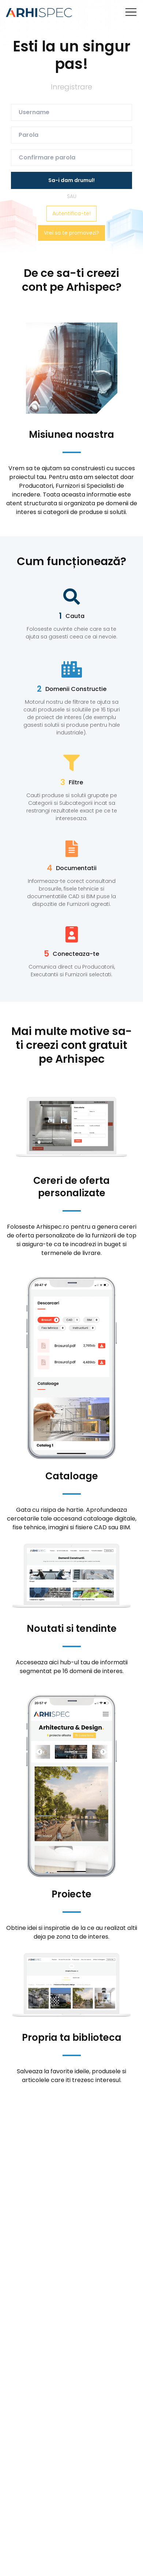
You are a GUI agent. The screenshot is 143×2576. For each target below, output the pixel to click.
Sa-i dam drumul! (71, 180)
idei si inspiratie (48, 1928)
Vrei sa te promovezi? (71, 232)
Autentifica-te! (71, 213)
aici (54, 1662)
